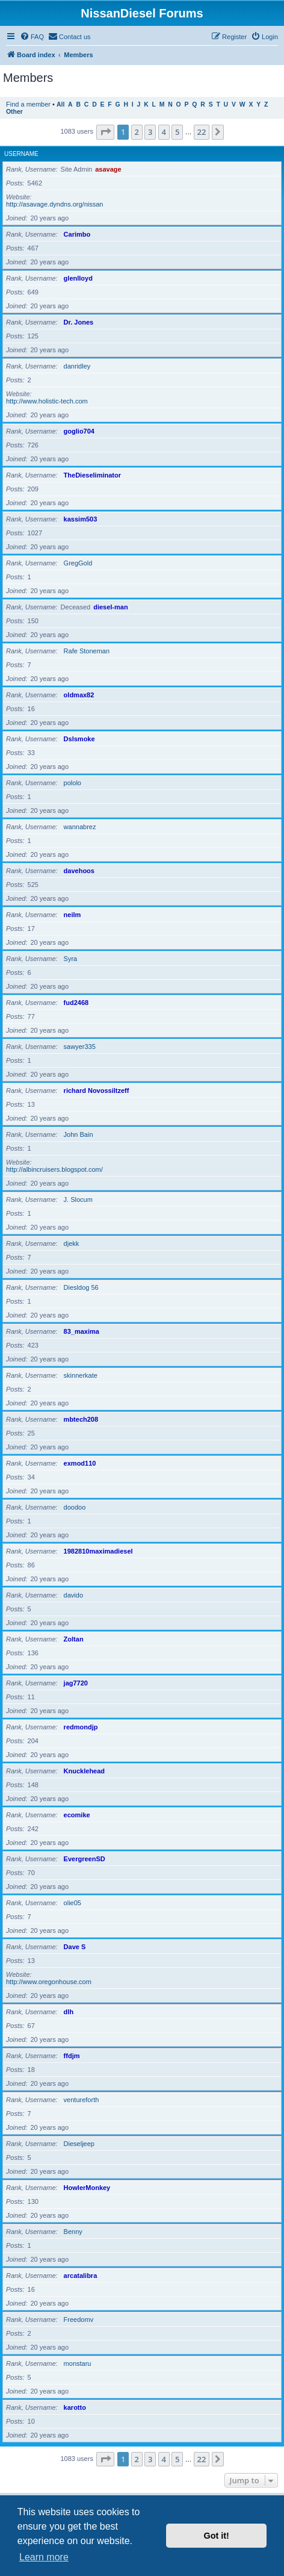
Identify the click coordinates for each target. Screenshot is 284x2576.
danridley (77, 366)
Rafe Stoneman (87, 651)
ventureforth (81, 2099)
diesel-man (110, 607)
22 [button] (201, 131)
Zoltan (74, 1639)
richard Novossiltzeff (96, 1090)
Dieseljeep (79, 2143)
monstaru (77, 2363)
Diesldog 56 (81, 1287)
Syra (71, 958)
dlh (69, 2011)
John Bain (78, 1134)
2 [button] (137, 131)
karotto (75, 2407)
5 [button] (177, 131)
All (60, 104)
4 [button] (164, 131)
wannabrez (80, 826)
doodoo (75, 1507)
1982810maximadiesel (98, 1551)
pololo (72, 782)
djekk (71, 1243)
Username (21, 154)
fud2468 (76, 1002)
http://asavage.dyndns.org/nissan (54, 204)
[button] (105, 132)
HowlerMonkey (87, 2187)
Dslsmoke (79, 738)
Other (14, 111)
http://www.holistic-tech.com (47, 401)
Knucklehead (84, 1771)
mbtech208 (81, 1419)
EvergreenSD (84, 1858)
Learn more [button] (44, 2557)
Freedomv (79, 2319)
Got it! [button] (216, 2535)
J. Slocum (78, 1199)
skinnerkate (80, 1375)
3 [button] (150, 131)
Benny (73, 2231)
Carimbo (77, 234)
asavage (108, 169)
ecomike (77, 1814)
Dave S (75, 1946)
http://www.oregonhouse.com (48, 1981)
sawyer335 (80, 1046)
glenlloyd (78, 278)
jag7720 (76, 1683)
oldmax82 (79, 694)
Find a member (28, 104)
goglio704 (79, 431)
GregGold (78, 563)
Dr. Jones (79, 322)
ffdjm (72, 2055)
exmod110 (80, 1463)
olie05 (72, 1902)
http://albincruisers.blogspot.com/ (54, 1169)
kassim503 (80, 519)
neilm (72, 914)
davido (73, 1595)
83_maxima (81, 1331)
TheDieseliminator (92, 475)
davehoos (79, 870)
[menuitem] (32, 37)
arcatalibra (80, 2275)
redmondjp (81, 1727)
